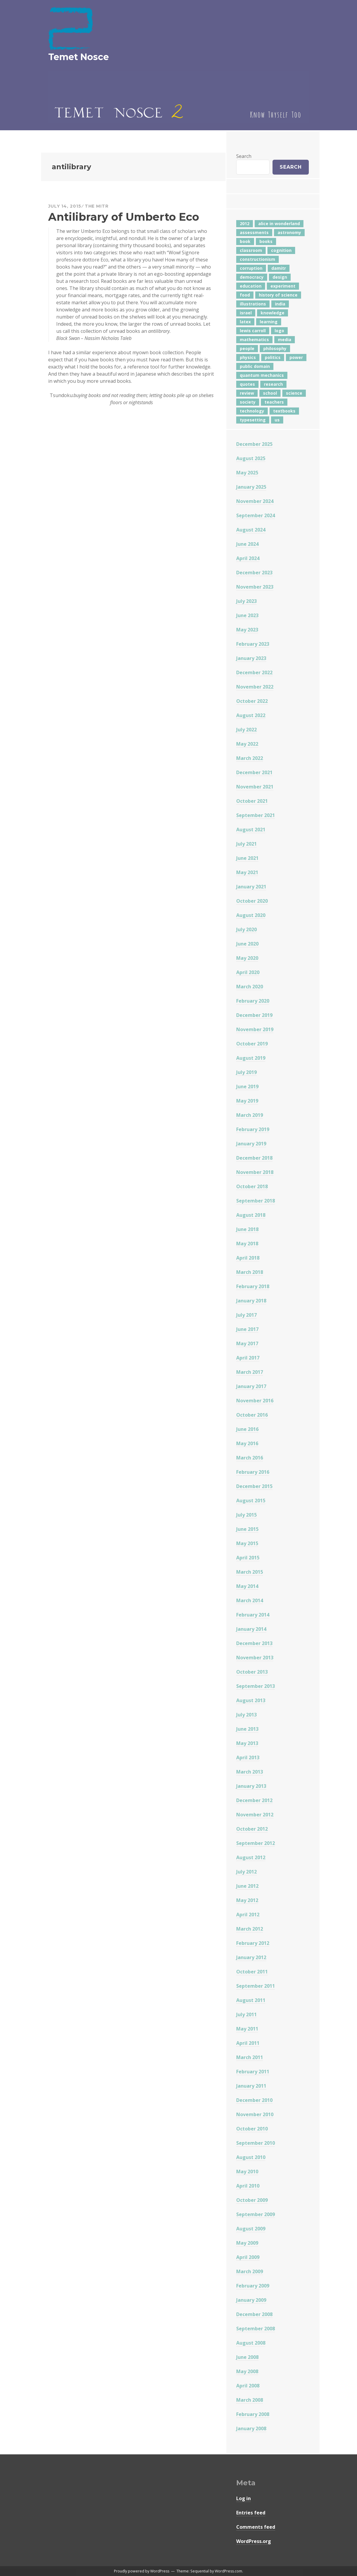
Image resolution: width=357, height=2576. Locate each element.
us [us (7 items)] (277, 420)
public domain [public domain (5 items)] (255, 366)
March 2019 (249, 1115)
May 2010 (247, 2171)
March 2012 (249, 1929)
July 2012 (246, 1871)
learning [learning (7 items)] (269, 321)
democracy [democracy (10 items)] (252, 277)
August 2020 (250, 915)
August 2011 (250, 2000)
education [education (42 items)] (251, 286)
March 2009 (249, 2271)
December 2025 (254, 444)
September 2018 (255, 1200)
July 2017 (246, 1315)
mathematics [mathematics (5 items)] (254, 339)
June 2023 (247, 615)
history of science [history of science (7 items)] (278, 295)
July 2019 (246, 1072)
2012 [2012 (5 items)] (244, 223)
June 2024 (247, 544)
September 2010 (255, 2143)
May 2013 (247, 1743)
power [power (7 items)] (296, 357)
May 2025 (247, 472)
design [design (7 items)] (280, 277)
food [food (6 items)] (245, 295)
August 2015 (250, 1500)
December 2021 (254, 772)
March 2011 (249, 2057)
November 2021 (254, 786)
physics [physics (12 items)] (248, 357)
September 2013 (255, 1686)
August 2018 (250, 1215)
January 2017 (251, 1386)
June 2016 (247, 1429)
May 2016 (247, 1443)
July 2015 (246, 1515)
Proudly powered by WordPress (141, 2571)
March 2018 (249, 1272)
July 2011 (246, 2014)
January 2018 (251, 1300)
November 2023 (254, 587)
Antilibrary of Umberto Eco (123, 216)
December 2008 (254, 2314)
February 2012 (252, 1943)
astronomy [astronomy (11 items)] (289, 232)
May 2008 (247, 2371)
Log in (243, 2498)
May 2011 (247, 2028)
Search (243, 156)
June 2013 (247, 1729)
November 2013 (254, 1657)
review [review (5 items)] (247, 393)
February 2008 (252, 2414)
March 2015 (249, 1572)
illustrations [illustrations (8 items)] (253, 304)
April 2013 (247, 1757)
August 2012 (250, 1857)
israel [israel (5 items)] (246, 313)
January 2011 (251, 2086)
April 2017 (247, 1357)
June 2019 (247, 1086)
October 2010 (252, 2128)
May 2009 (247, 2243)
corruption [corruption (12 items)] (251, 268)
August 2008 (250, 2343)
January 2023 (251, 658)
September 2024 (255, 515)
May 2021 (247, 872)
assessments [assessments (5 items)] (254, 232)
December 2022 (254, 672)
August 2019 (250, 1058)
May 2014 (247, 1586)
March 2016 (249, 1457)
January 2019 (251, 1143)
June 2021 (247, 858)
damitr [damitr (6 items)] (278, 268)
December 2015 (254, 1486)
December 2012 (254, 1800)
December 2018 (254, 1158)
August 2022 (250, 715)
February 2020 (252, 1001)
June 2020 (247, 943)
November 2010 (254, 2114)
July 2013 (246, 1714)
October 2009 (252, 2200)
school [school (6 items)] (270, 393)
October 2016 (252, 1415)
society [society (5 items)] (248, 402)
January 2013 (251, 1786)
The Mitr (97, 206)
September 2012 (255, 1843)
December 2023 (254, 572)
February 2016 (252, 1472)
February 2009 (252, 2285)
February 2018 (252, 1286)
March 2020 (249, 986)
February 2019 (252, 1129)
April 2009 (247, 2257)
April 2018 (247, 1258)
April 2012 (247, 1914)
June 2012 (247, 1886)
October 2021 (252, 801)
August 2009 (250, 2228)
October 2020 (252, 901)
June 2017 (247, 1329)
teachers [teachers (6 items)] (274, 402)
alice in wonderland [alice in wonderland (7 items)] (279, 223)
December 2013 (254, 1643)
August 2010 (250, 2157)
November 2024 (254, 501)
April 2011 (247, 2043)
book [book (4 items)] (245, 241)
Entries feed (250, 2512)
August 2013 (250, 1700)
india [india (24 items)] (280, 304)
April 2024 (247, 558)
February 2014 (252, 1614)
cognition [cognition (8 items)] (281, 250)
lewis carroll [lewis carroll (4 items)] (253, 330)
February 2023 (252, 644)
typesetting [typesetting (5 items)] (253, 420)
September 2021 (255, 815)
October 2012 (252, 1829)
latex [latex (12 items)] (245, 321)
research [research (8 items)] (273, 384)
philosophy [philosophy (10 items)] (274, 348)
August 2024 (250, 529)
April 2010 (247, 2186)
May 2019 (247, 1100)
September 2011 (255, 1986)
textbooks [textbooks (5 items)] (284, 411)
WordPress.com (228, 2571)
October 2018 (252, 1186)
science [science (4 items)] (294, 393)
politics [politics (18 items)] (273, 357)
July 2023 (246, 601)
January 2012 (251, 1957)
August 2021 (250, 829)
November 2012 (254, 1814)
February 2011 (252, 2071)
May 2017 (247, 1343)
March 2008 (249, 2400)
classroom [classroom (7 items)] (251, 250)
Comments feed (255, 2527)
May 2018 (247, 1243)
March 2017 (249, 1372)
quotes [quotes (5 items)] (247, 384)
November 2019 (254, 1029)
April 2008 (247, 2385)
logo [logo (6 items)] (279, 330)
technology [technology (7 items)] (252, 411)
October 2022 (252, 701)
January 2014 (251, 1629)
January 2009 (251, 2300)
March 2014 (249, 1600)
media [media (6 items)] (284, 339)
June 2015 (247, 1529)
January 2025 (251, 487)
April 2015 (247, 1557)
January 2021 (251, 886)
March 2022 (249, 758)
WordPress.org (253, 2541)
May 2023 (247, 629)
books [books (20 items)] (266, 241)
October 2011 (252, 1971)
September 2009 (255, 2214)
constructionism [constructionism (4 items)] (257, 259)
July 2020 (246, 929)
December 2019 (254, 1015)
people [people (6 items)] (247, 348)
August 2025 (250, 458)
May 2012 (247, 1900)
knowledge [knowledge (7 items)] (272, 313)
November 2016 (254, 1400)
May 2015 (247, 1543)
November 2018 (254, 1172)
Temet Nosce (78, 56)
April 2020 (247, 972)
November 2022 (254, 686)
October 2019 (252, 1043)
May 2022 (247, 744)
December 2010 (254, 2100)
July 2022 (246, 729)
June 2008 (247, 2357)
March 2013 (249, 1771)
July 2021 (246, 844)
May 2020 (247, 958)
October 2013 (252, 1672)
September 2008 (255, 2328)
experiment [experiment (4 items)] (282, 286)
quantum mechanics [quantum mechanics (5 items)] (262, 375)
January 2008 (251, 2428)
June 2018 (247, 1229)
